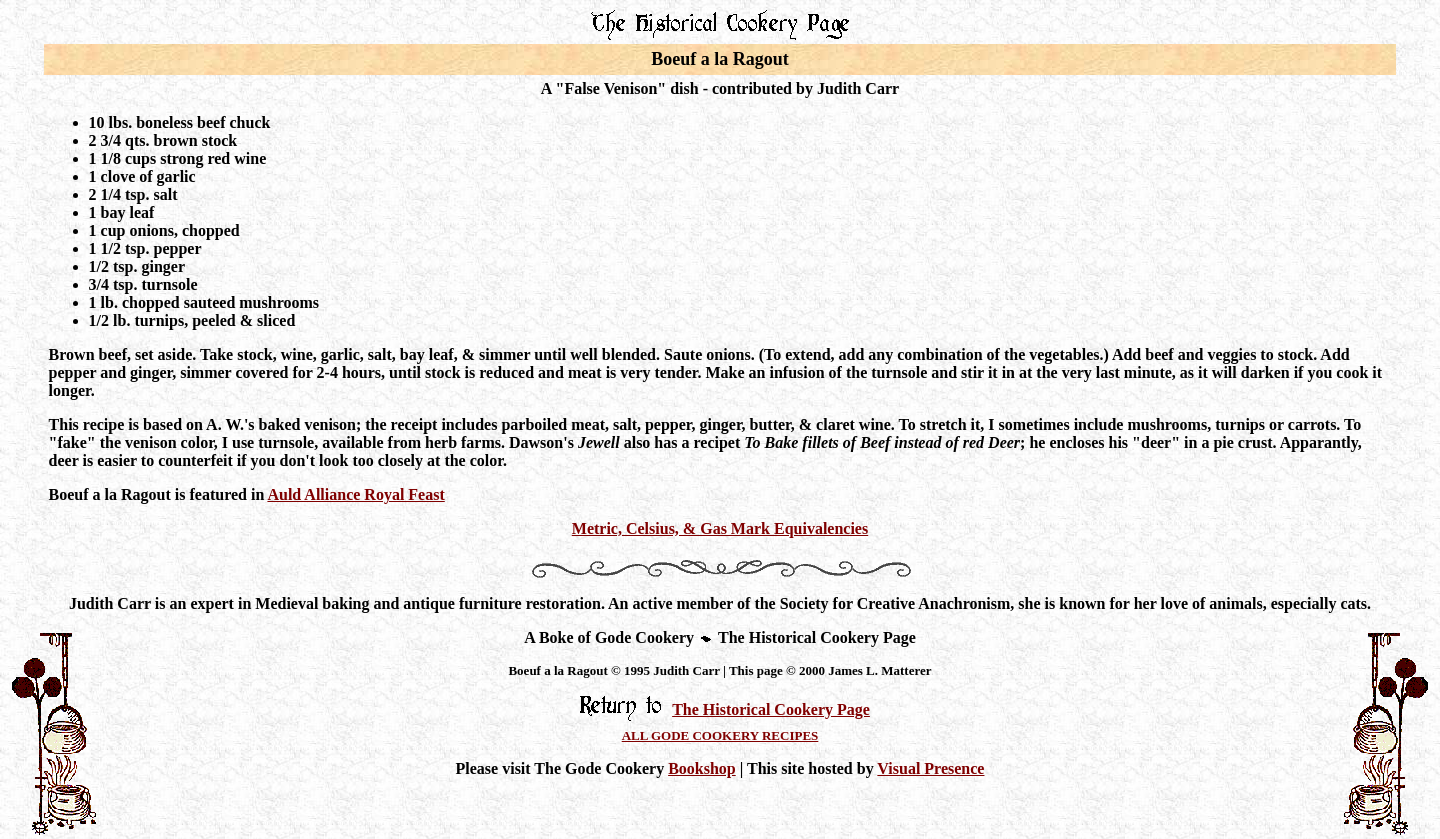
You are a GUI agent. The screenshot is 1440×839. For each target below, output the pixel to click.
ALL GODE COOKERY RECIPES (720, 735)
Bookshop (702, 768)
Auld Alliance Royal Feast (355, 494)
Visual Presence (930, 768)
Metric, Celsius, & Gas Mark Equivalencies (720, 528)
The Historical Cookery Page (771, 709)
